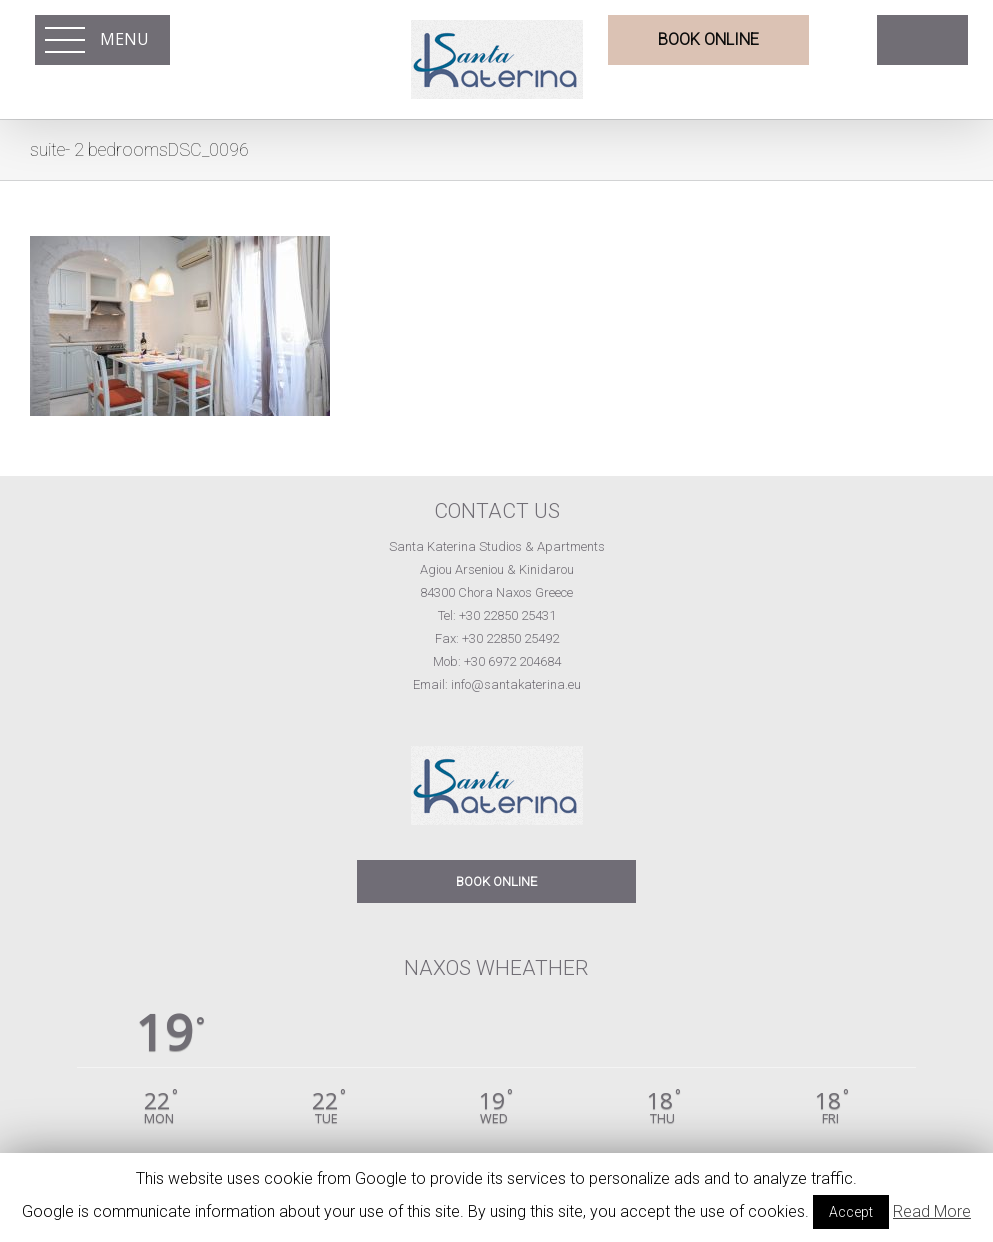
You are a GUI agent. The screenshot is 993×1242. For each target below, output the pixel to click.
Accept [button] (851, 1212)
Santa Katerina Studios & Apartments (497, 546)
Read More (932, 1211)
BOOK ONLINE (496, 881)
